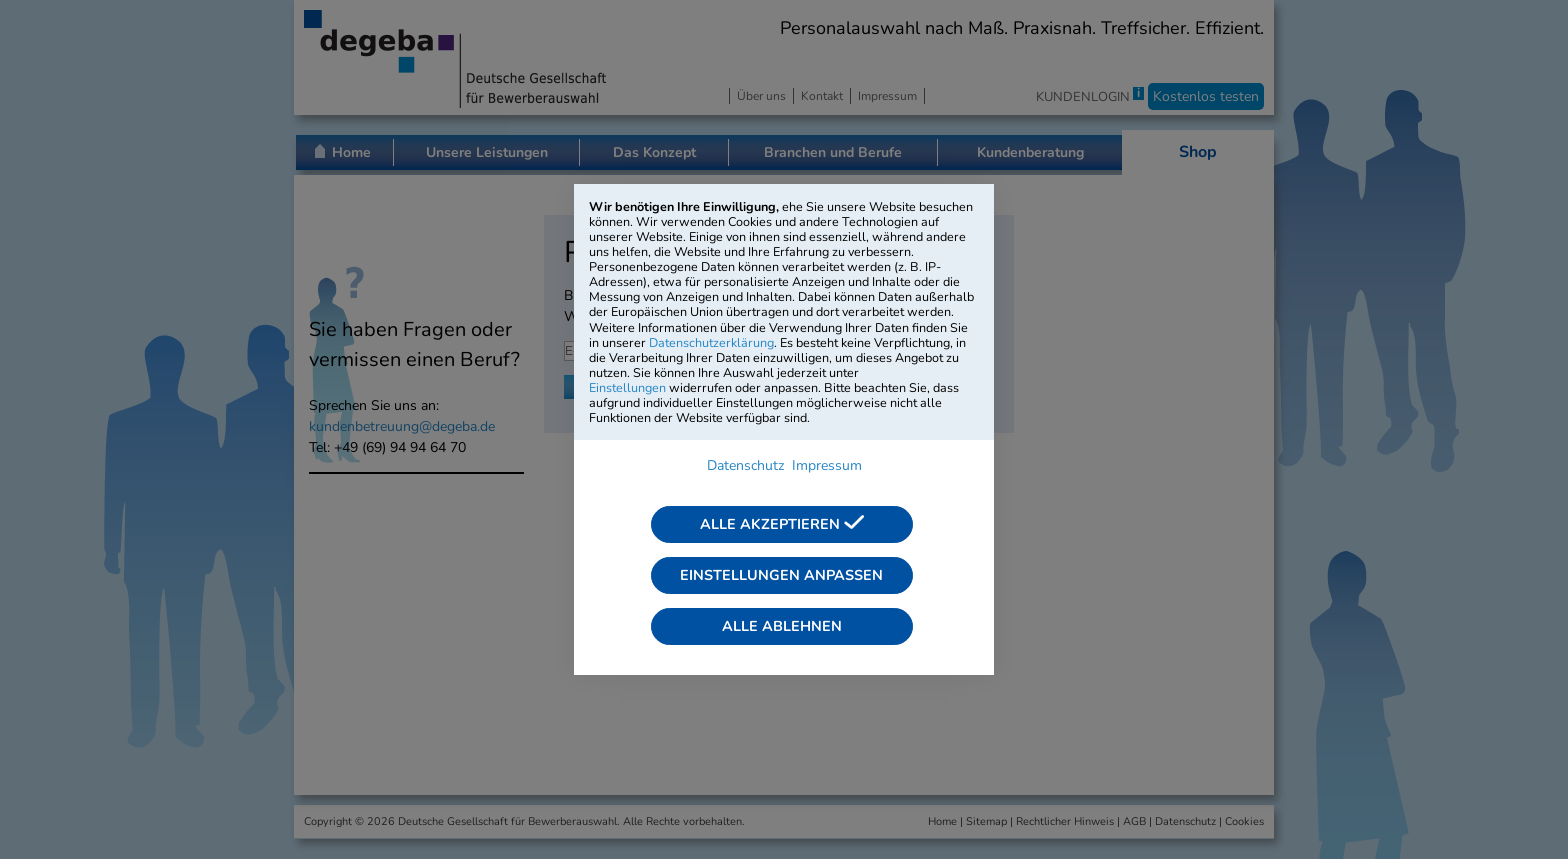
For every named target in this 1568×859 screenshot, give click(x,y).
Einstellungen (627, 387)
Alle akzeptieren (782, 524)
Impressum (827, 465)
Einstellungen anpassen (781, 575)
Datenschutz (745, 465)
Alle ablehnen (782, 626)
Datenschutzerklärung (711, 342)
